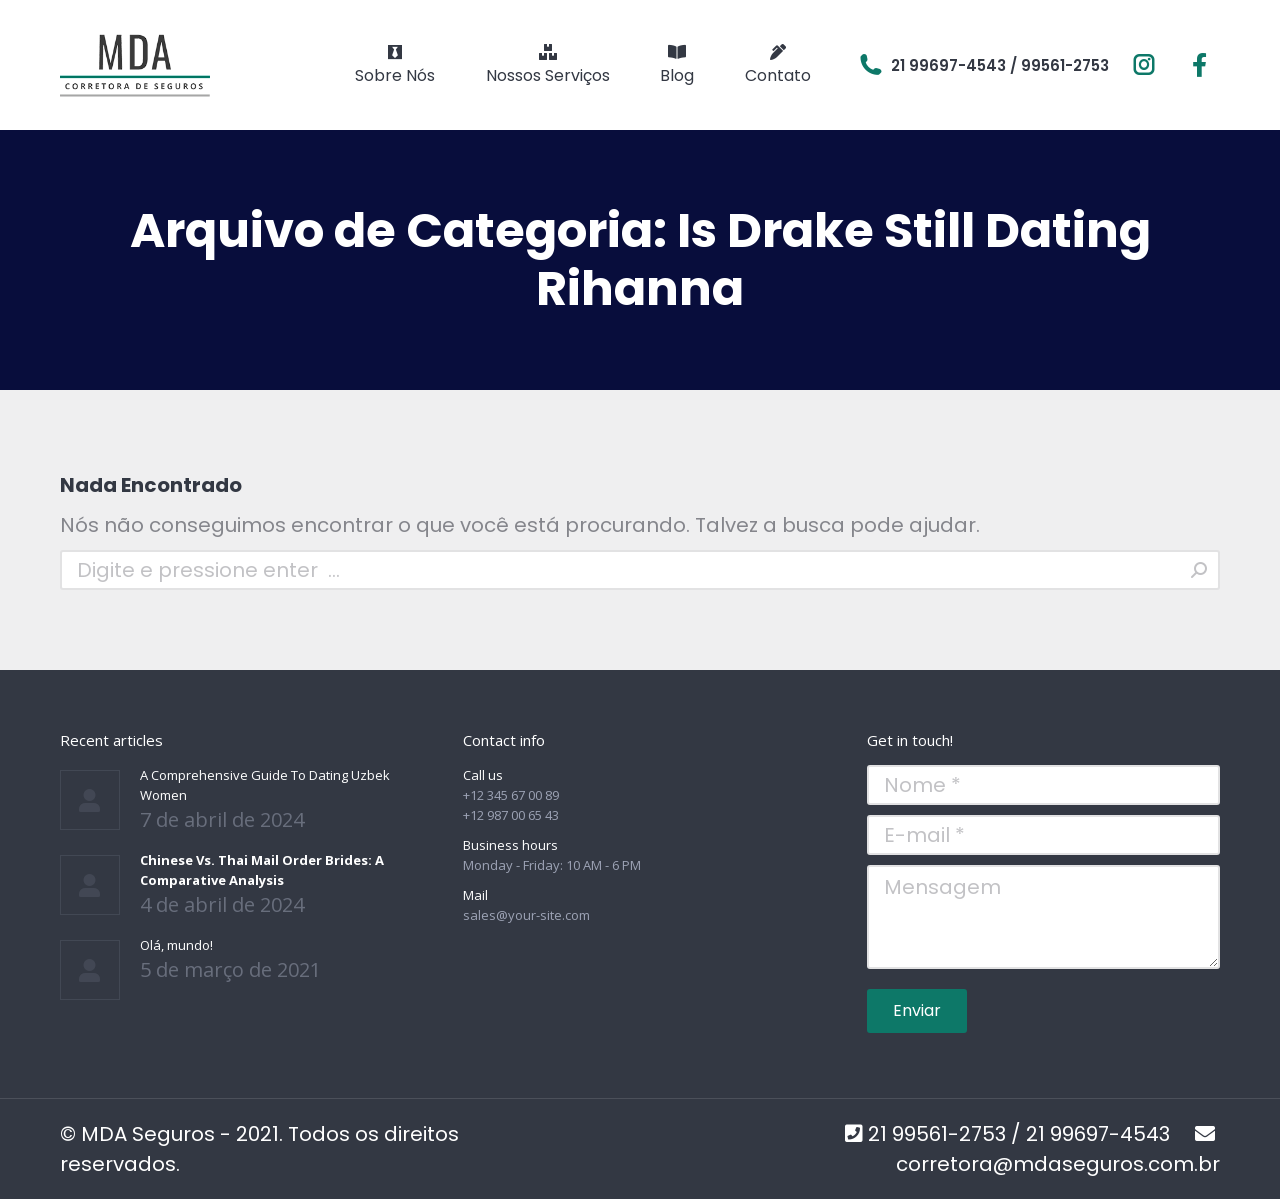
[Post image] (90, 800)
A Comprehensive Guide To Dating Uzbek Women (265, 785)
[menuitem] (395, 65)
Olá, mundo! (176, 945)
